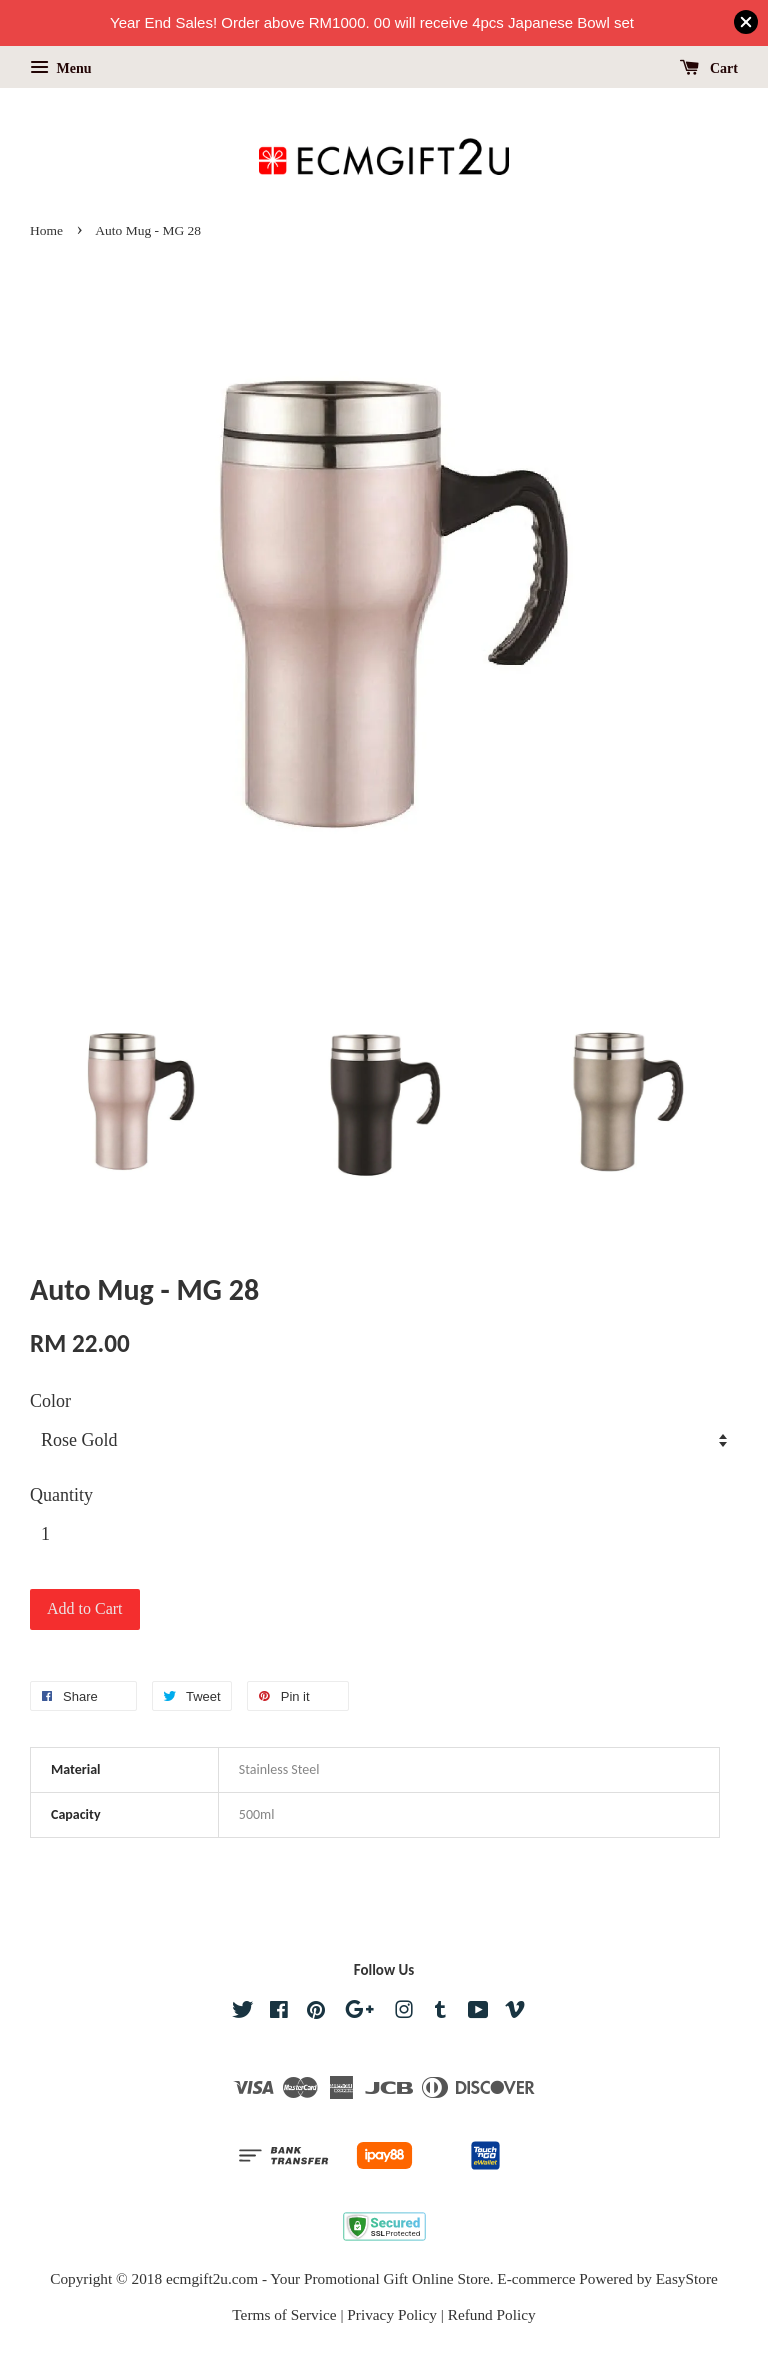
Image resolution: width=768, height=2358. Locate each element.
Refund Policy (492, 2314)
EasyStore (687, 2278)
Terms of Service (284, 2314)
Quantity (61, 1495)
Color (50, 1401)
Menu (61, 68)
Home (46, 230)
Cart (709, 68)
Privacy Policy (392, 2314)
